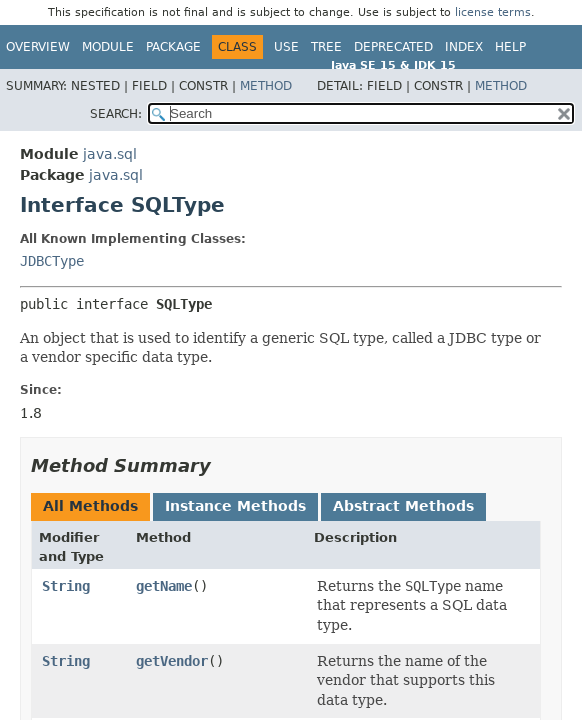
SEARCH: (116, 114)
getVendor (172, 661)
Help (510, 47)
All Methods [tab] (90, 506)
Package (173, 47)
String (66, 586)
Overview (38, 47)
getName (164, 586)
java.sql (110, 154)
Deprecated (393, 47)
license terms (493, 12)
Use (286, 47)
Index (464, 47)
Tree (326, 47)
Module (108, 47)
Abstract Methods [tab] (403, 506)
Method (266, 86)
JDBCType (52, 261)
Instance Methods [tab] (235, 506)
